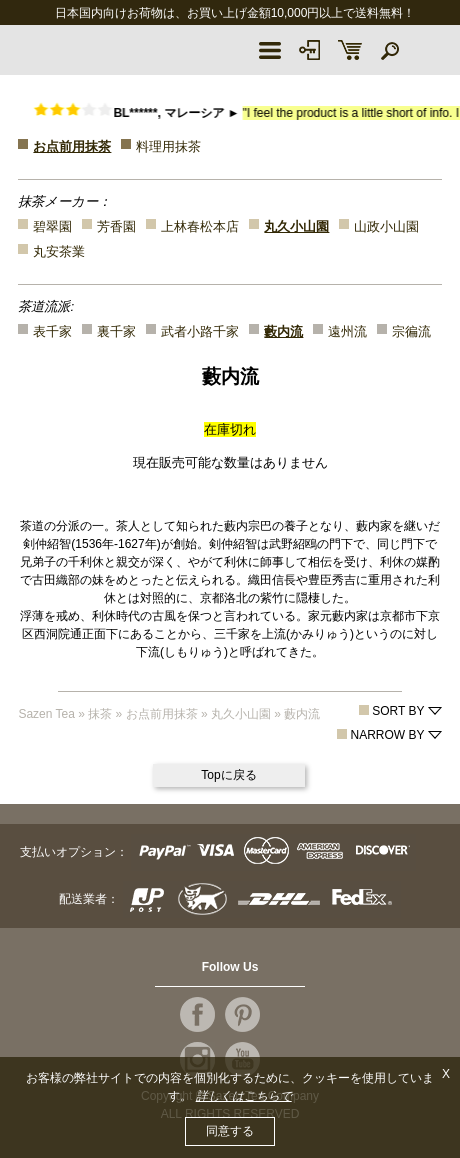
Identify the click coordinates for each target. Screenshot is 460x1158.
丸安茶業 (59, 251)
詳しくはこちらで (244, 1096)
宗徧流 (411, 331)
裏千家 (116, 331)
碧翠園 (52, 226)
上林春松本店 (200, 226)
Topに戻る (228, 775)
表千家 (52, 331)
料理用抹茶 (168, 146)
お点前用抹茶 (72, 146)
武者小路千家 (200, 331)
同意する (230, 1131)
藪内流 (283, 331)
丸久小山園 (296, 226)
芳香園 (116, 226)
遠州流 (347, 331)
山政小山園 (386, 226)
